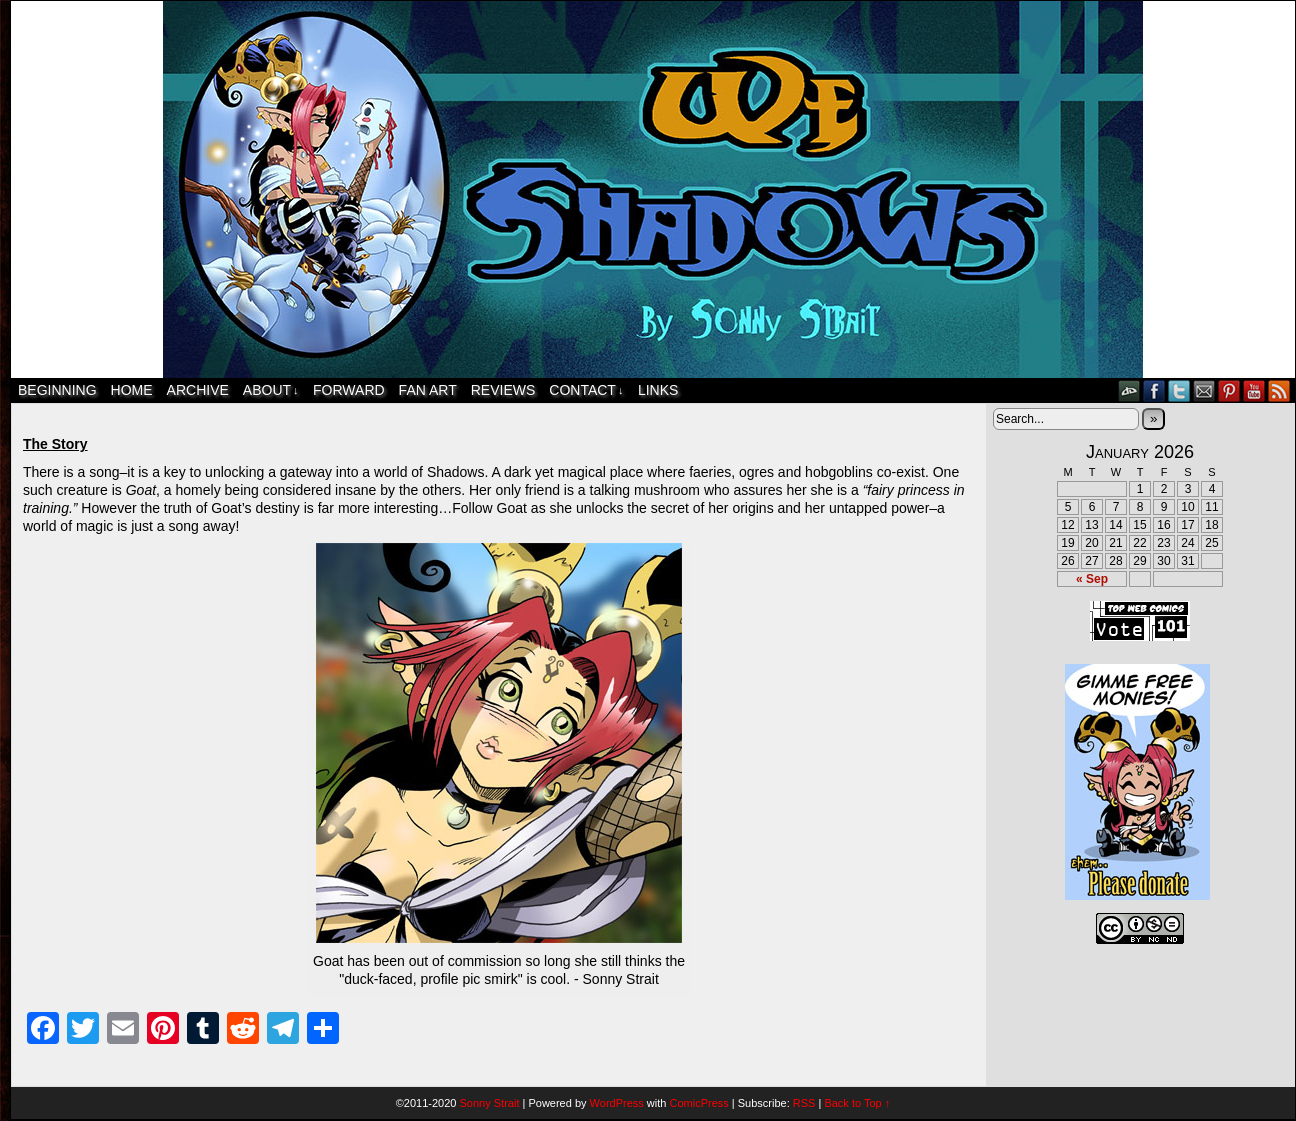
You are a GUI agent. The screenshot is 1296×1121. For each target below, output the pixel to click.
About (271, 390)
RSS (1279, 390)
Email (1204, 390)
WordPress (617, 1103)
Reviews (503, 390)
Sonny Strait (490, 1103)
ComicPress (698, 1103)
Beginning (57, 390)
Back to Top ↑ (857, 1103)
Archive (198, 390)
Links (658, 390)
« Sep (1092, 579)
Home (132, 390)
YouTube (1254, 390)
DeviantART (1129, 390)
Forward (349, 390)
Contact (586, 390)
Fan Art (428, 390)
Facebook (1154, 390)
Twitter (1179, 390)
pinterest (1229, 390)
